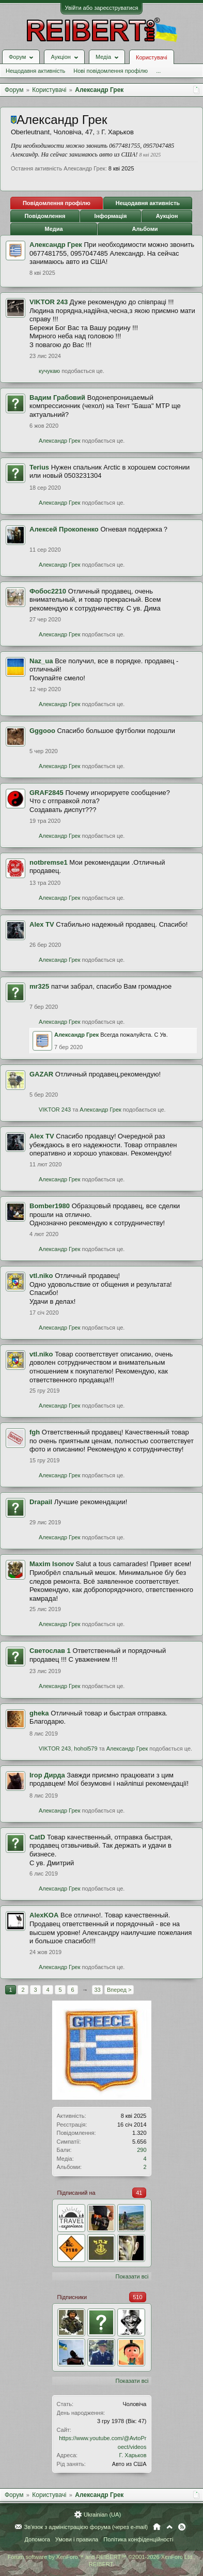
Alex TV (41, 924)
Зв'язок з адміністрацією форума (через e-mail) (86, 2527)
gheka (39, 1713)
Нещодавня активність (35, 71)
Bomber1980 (49, 1206)
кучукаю (49, 371)
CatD (37, 1837)
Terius (39, 467)
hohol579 (85, 1748)
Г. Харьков (133, 2455)
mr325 (39, 986)
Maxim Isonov (51, 1564)
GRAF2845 (46, 793)
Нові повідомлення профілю (110, 71)
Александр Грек (55, 244)
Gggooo (42, 731)
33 (97, 1990)
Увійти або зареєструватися (101, 8)
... (158, 71)
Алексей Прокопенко (64, 529)
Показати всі (132, 2276)
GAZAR (41, 1074)
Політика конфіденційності (138, 2539)
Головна (157, 2527)
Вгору (169, 2527)
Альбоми (145, 229)
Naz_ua (41, 661)
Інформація (111, 216)
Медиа (53, 229)
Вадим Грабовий (57, 397)
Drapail (40, 1502)
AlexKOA (43, 1915)
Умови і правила (76, 2539)
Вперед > (119, 1990)
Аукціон (167, 216)
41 (139, 2193)
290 (141, 2150)
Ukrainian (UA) (102, 2514)
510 (137, 2297)
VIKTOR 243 (48, 302)
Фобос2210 (47, 591)
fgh (34, 1432)
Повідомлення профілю (56, 203)
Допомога (37, 2539)
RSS (181, 2527)
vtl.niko (41, 1275)
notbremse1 (48, 862)
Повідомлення (45, 216)
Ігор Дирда (47, 1775)
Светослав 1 (50, 1650)
